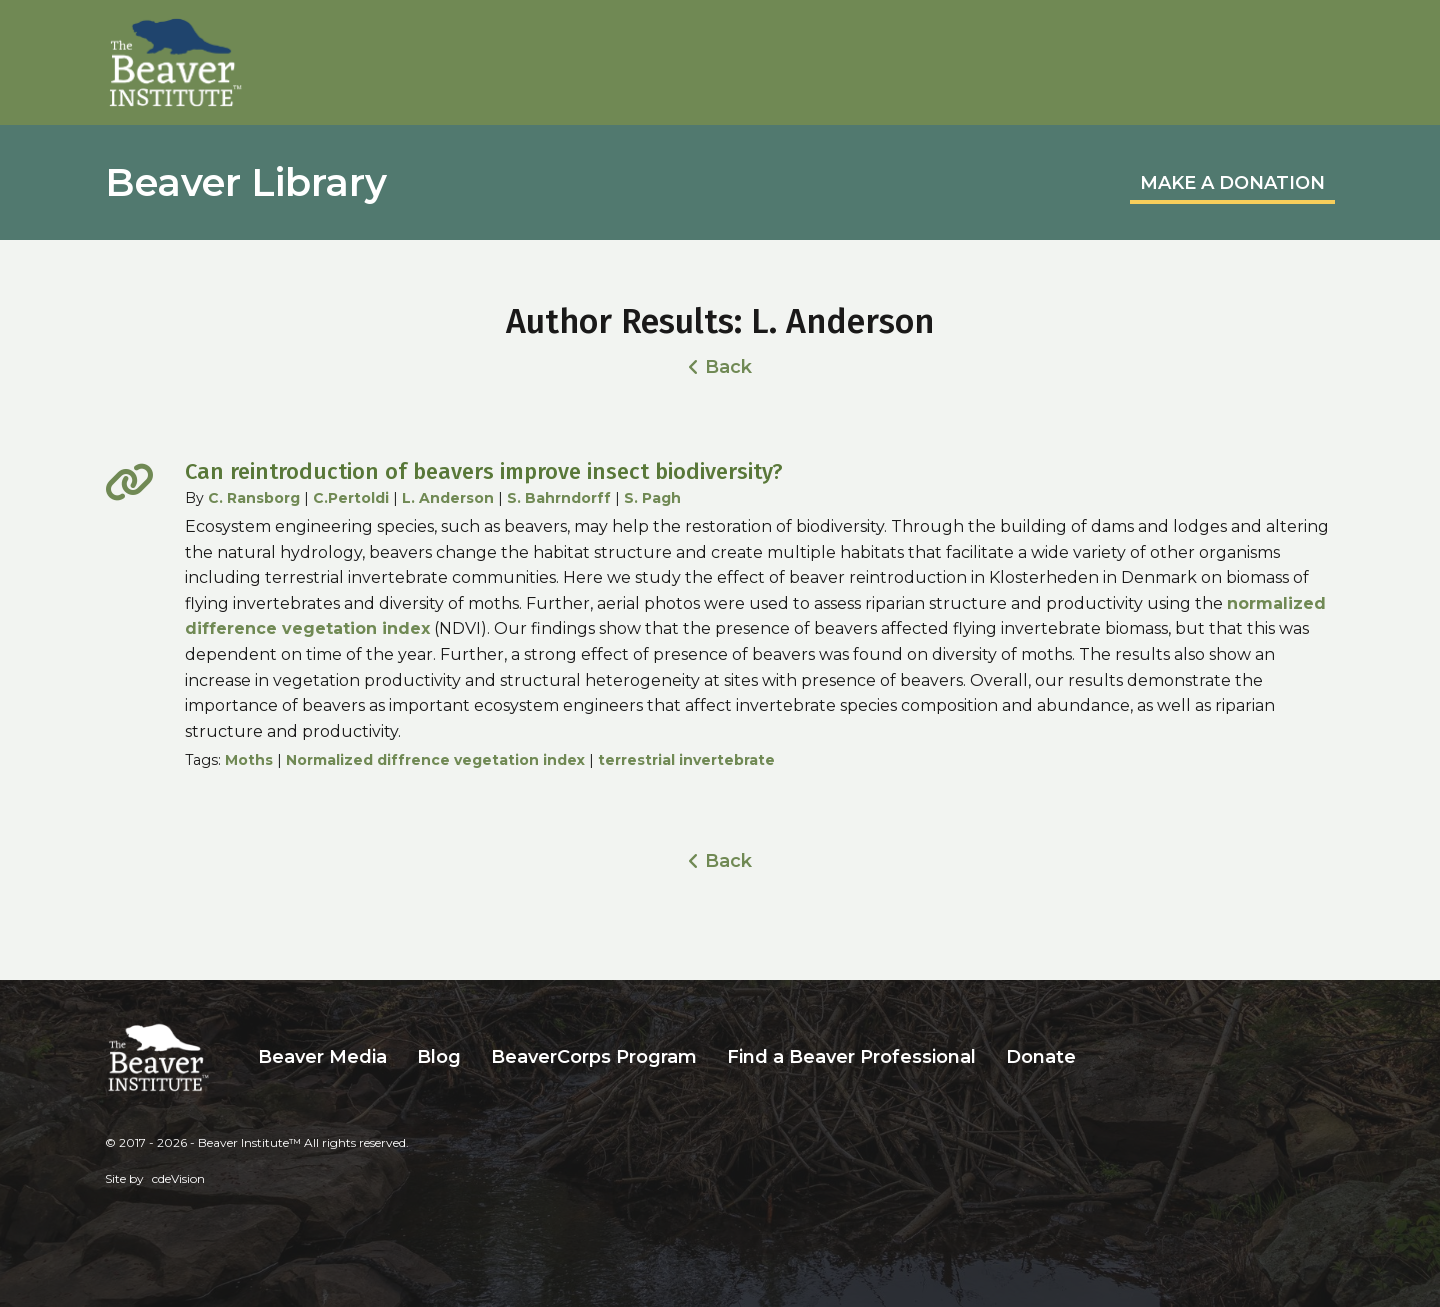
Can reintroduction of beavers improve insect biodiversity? (484, 471)
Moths (249, 760)
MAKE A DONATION (1232, 183)
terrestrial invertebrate (686, 760)
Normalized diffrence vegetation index (435, 760)
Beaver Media (322, 1057)
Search (1106, 1057)
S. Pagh (652, 498)
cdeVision (178, 1178)
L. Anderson (448, 498)
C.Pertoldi (351, 498)
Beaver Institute (176, 63)
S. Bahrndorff (559, 498)
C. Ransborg (254, 498)
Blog (439, 1057)
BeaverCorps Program (594, 1057)
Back (728, 367)
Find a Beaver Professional (851, 1057)
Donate (1041, 1057)
